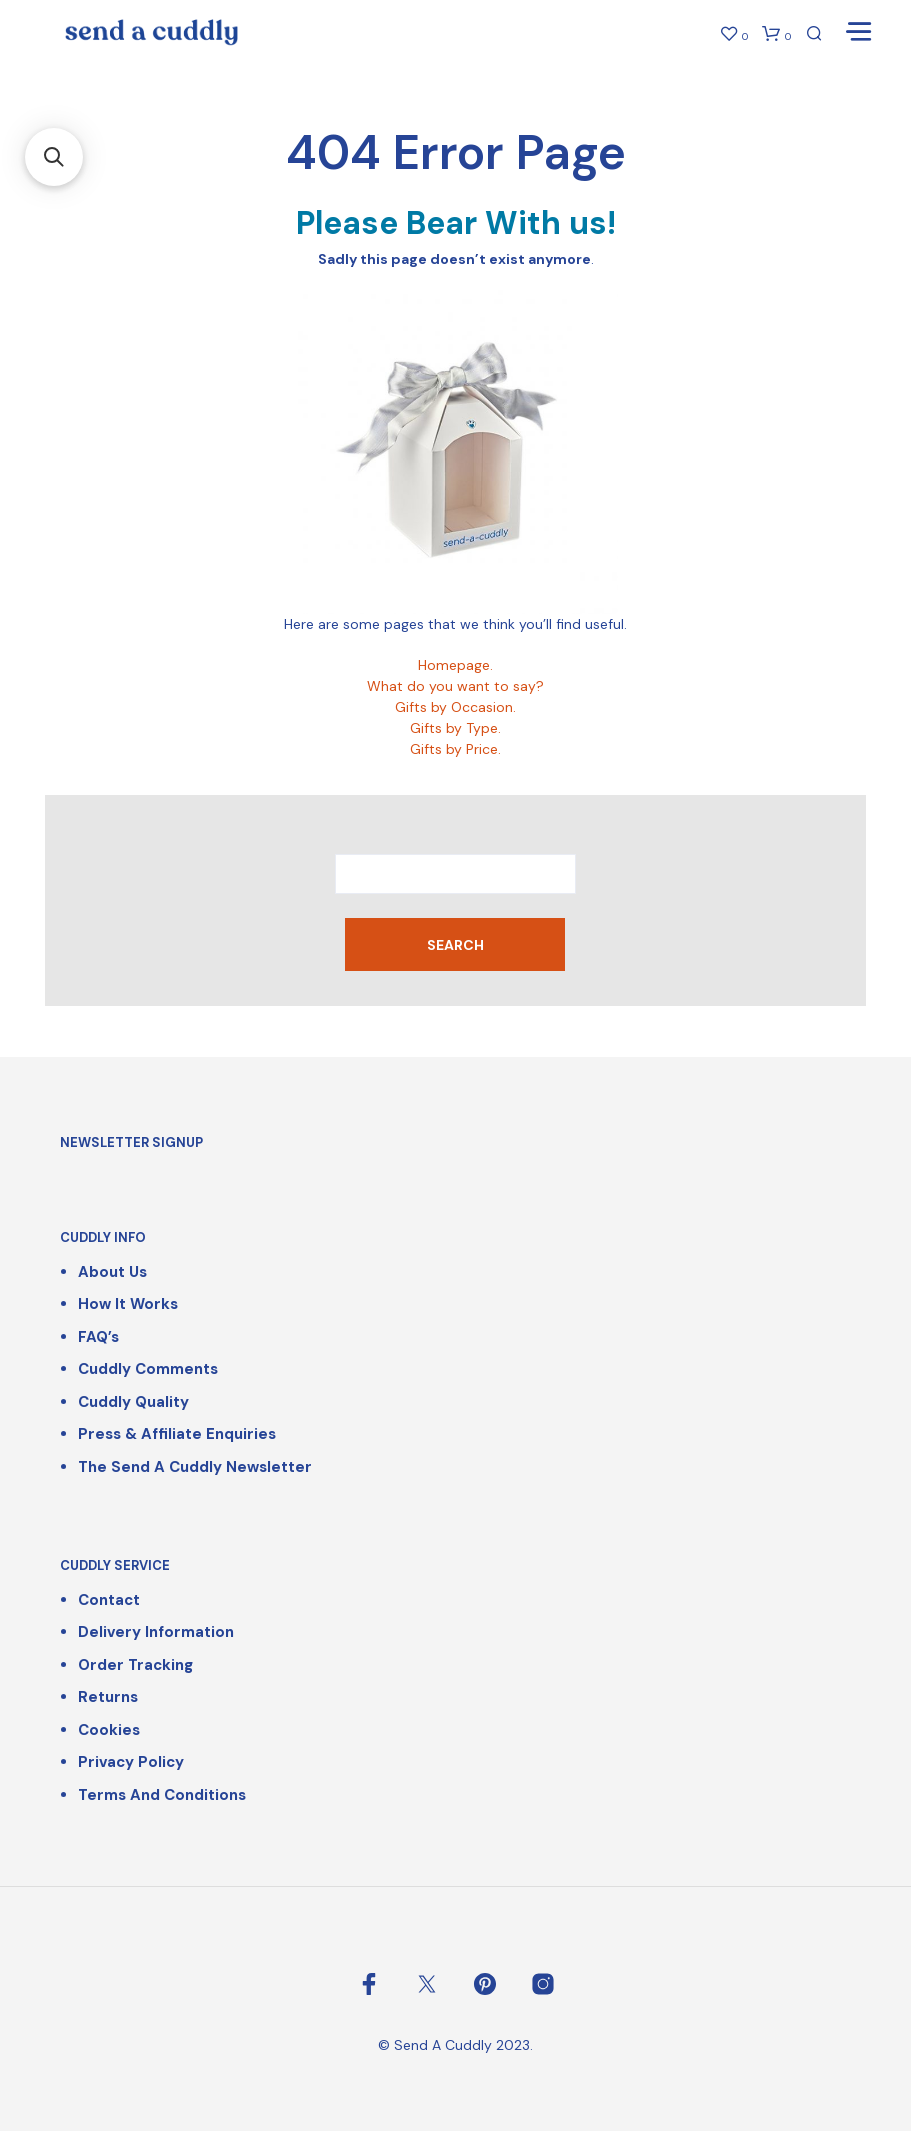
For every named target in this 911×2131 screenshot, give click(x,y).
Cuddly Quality (133, 1402)
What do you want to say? (455, 686)
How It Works (128, 1304)
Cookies (109, 1730)
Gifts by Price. (455, 749)
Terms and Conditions (162, 1795)
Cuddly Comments (148, 1369)
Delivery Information (156, 1632)
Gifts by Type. (455, 728)
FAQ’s (98, 1337)
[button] (54, 157)
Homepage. (455, 665)
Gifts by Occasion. (455, 707)
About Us (112, 1272)
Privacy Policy (131, 1762)
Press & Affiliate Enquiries (177, 1434)
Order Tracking (135, 1665)
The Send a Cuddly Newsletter (195, 1467)
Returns (108, 1697)
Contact (109, 1600)
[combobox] (455, 874)
